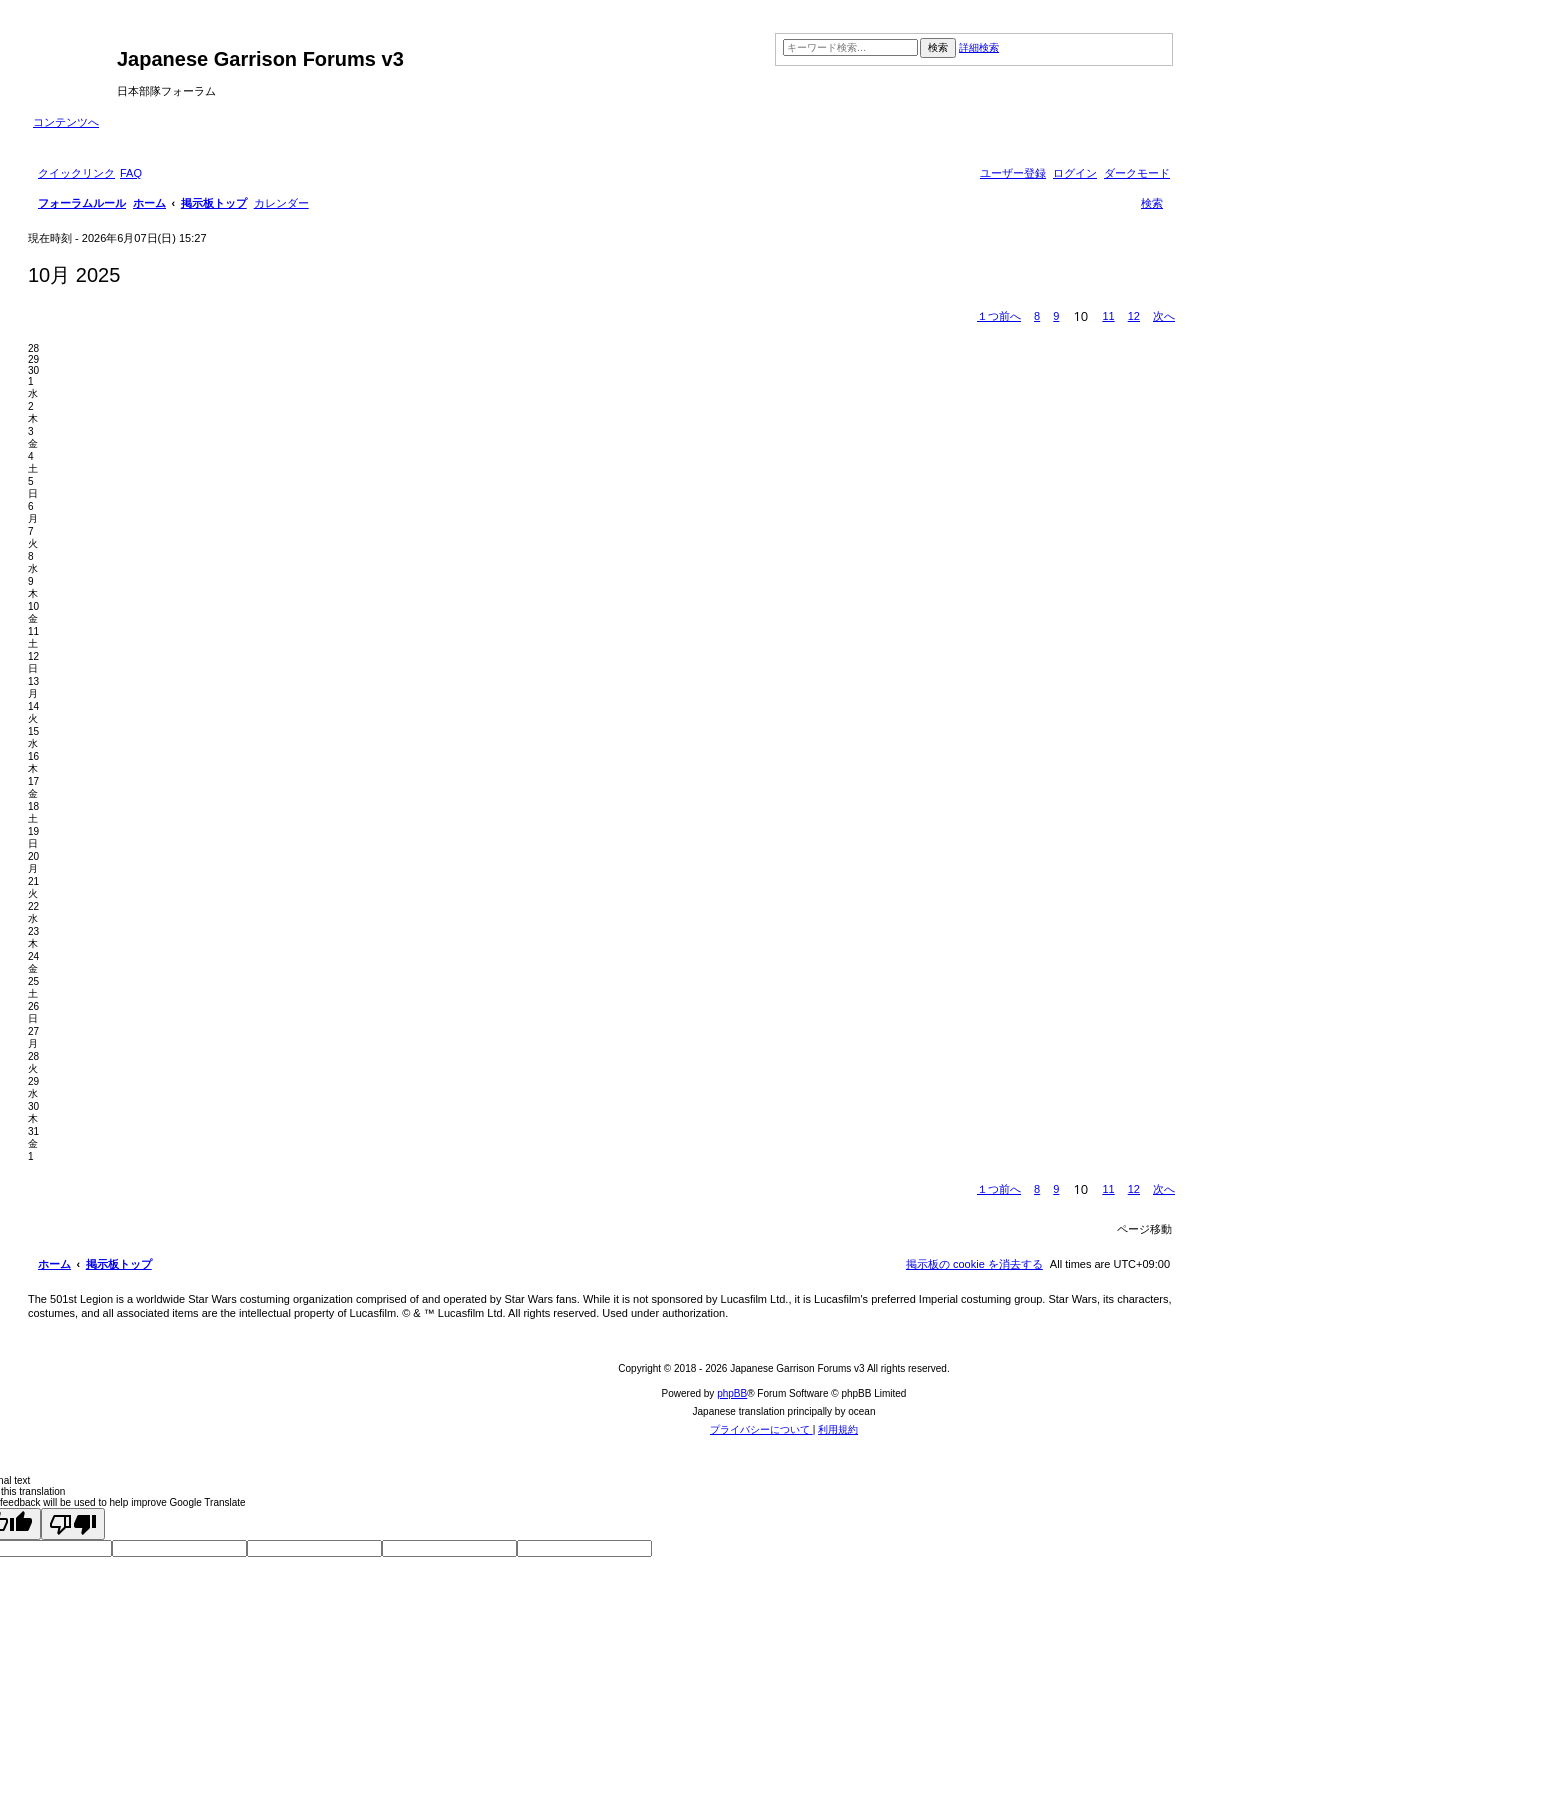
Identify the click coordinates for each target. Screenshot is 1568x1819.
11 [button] (1108, 316)
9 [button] (1056, 316)
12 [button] (1134, 316)
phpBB (732, 1393)
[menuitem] (131, 173)
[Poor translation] (73, 1524)
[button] (999, 316)
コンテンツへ (66, 122)
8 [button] (1037, 316)
